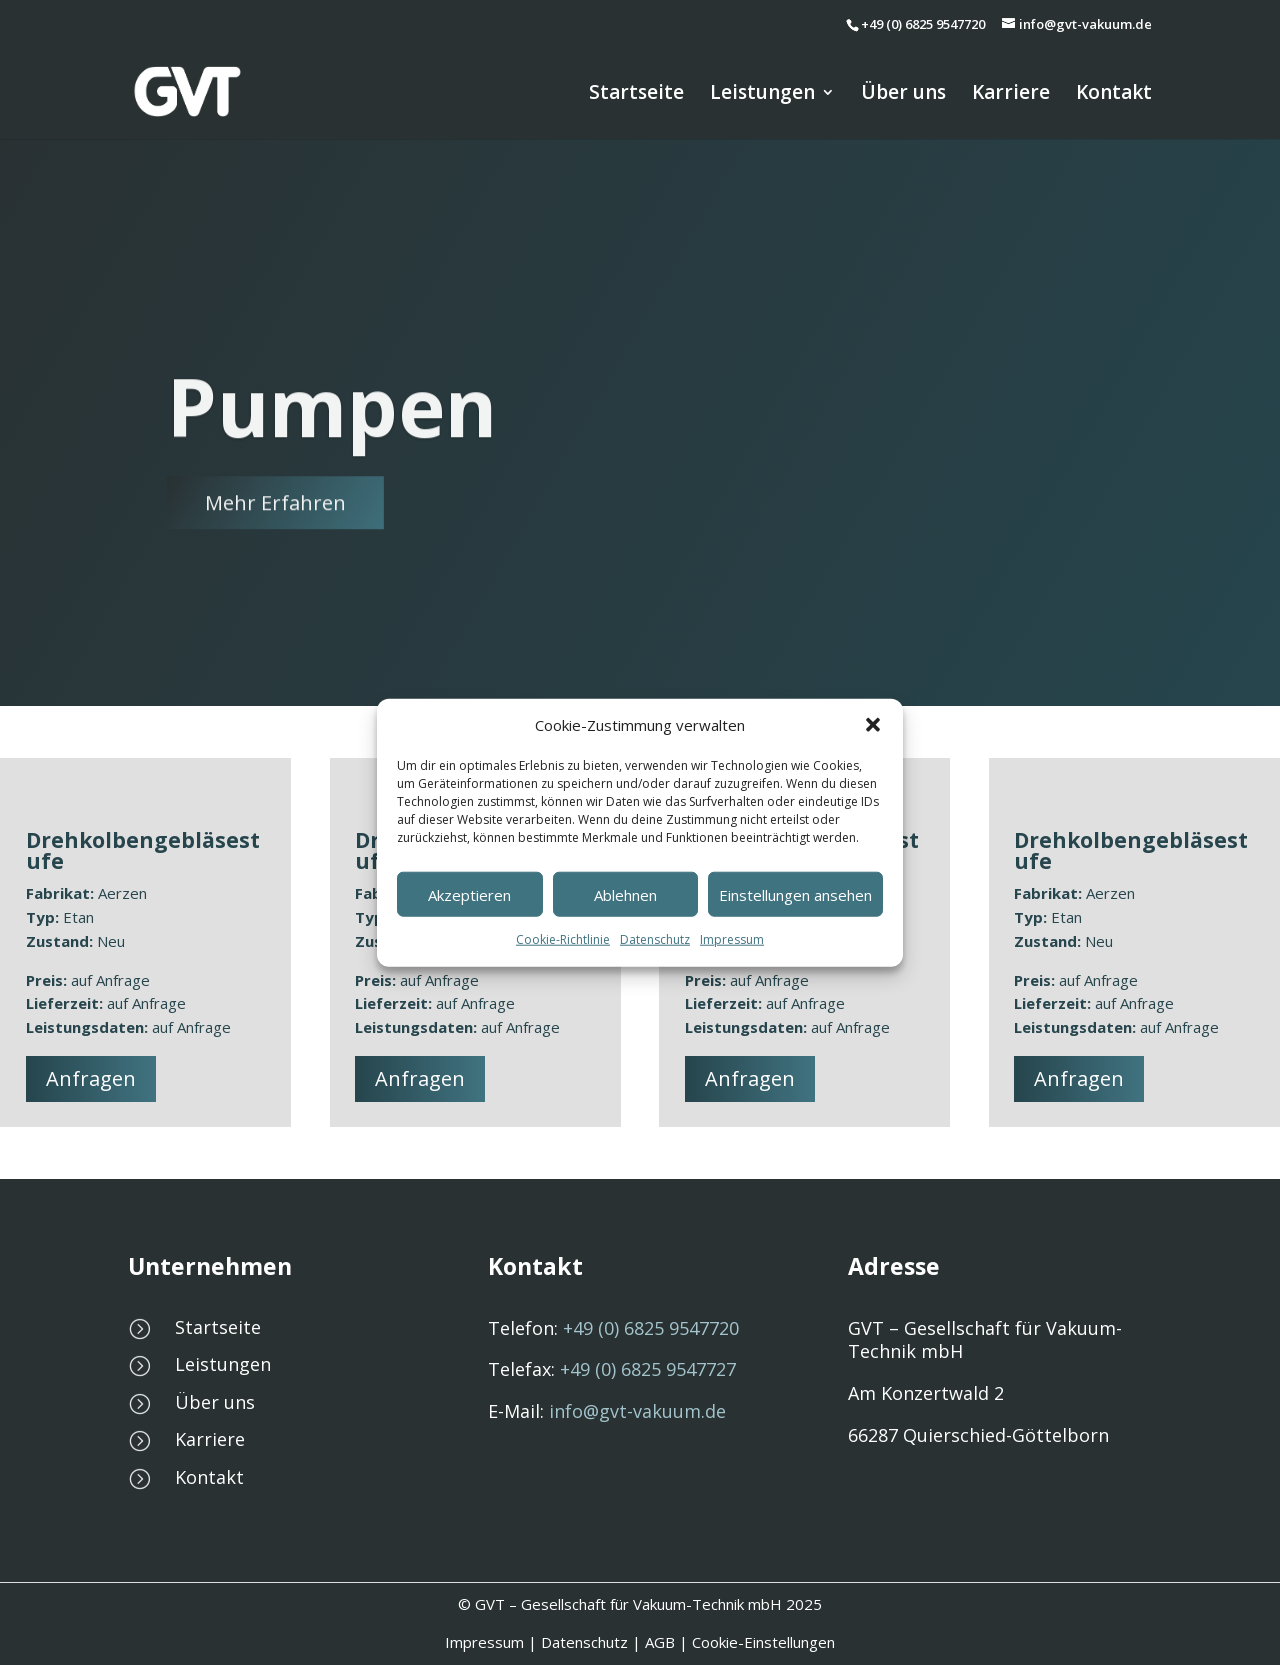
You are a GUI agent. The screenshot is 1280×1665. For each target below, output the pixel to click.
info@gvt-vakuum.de (637, 1411)
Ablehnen (625, 895)
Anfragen (91, 1078)
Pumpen (332, 456)
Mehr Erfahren (275, 552)
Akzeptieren (469, 895)
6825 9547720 (651, 1328)
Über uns (903, 95)
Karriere (1011, 95)
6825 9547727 (648, 1369)
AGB (660, 1642)
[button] (873, 725)
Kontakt (1114, 95)
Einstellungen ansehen (795, 895)
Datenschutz (655, 939)
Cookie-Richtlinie (563, 939)
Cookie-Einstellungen (763, 1642)
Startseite (636, 95)
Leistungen (762, 95)
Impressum (732, 939)
